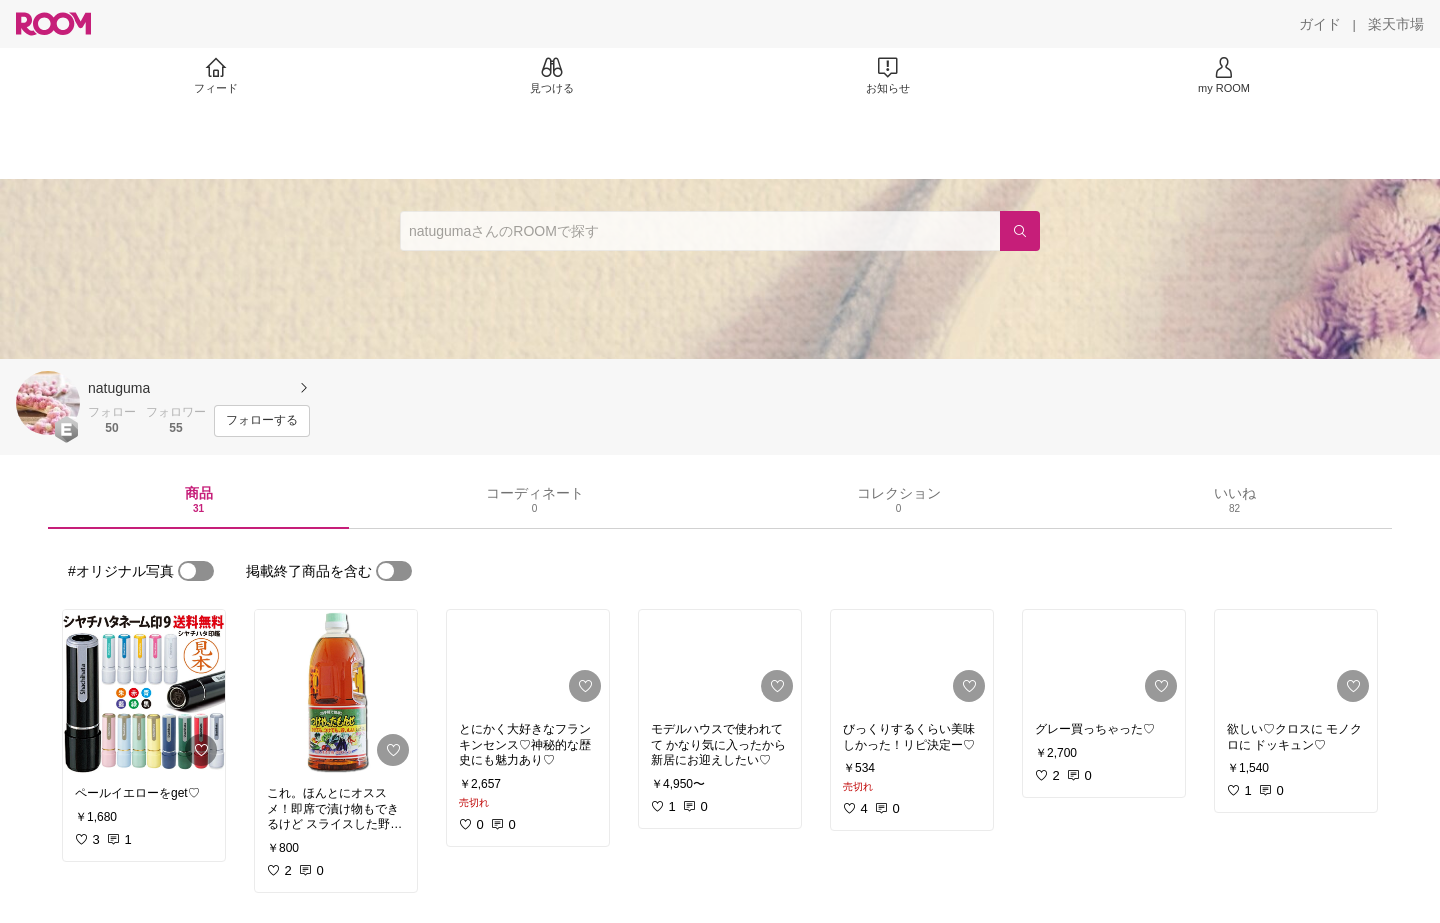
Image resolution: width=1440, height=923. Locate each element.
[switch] (196, 571)
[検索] (1020, 231)
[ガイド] (1320, 24)
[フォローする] (262, 421)
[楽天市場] (1396, 24)
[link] (144, 692)
